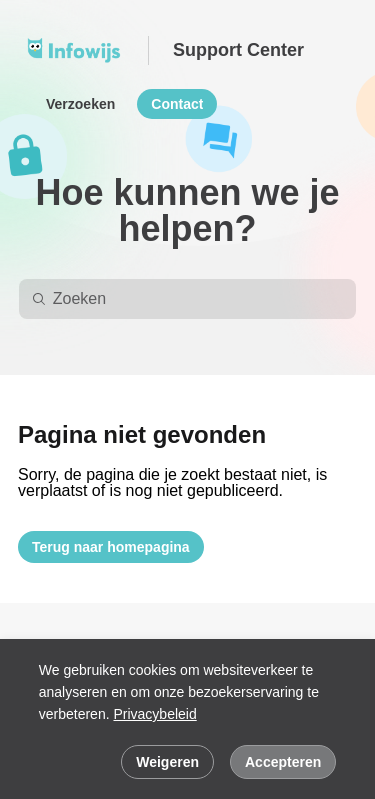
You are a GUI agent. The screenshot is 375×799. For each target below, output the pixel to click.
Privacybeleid (154, 714)
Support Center (238, 50)
